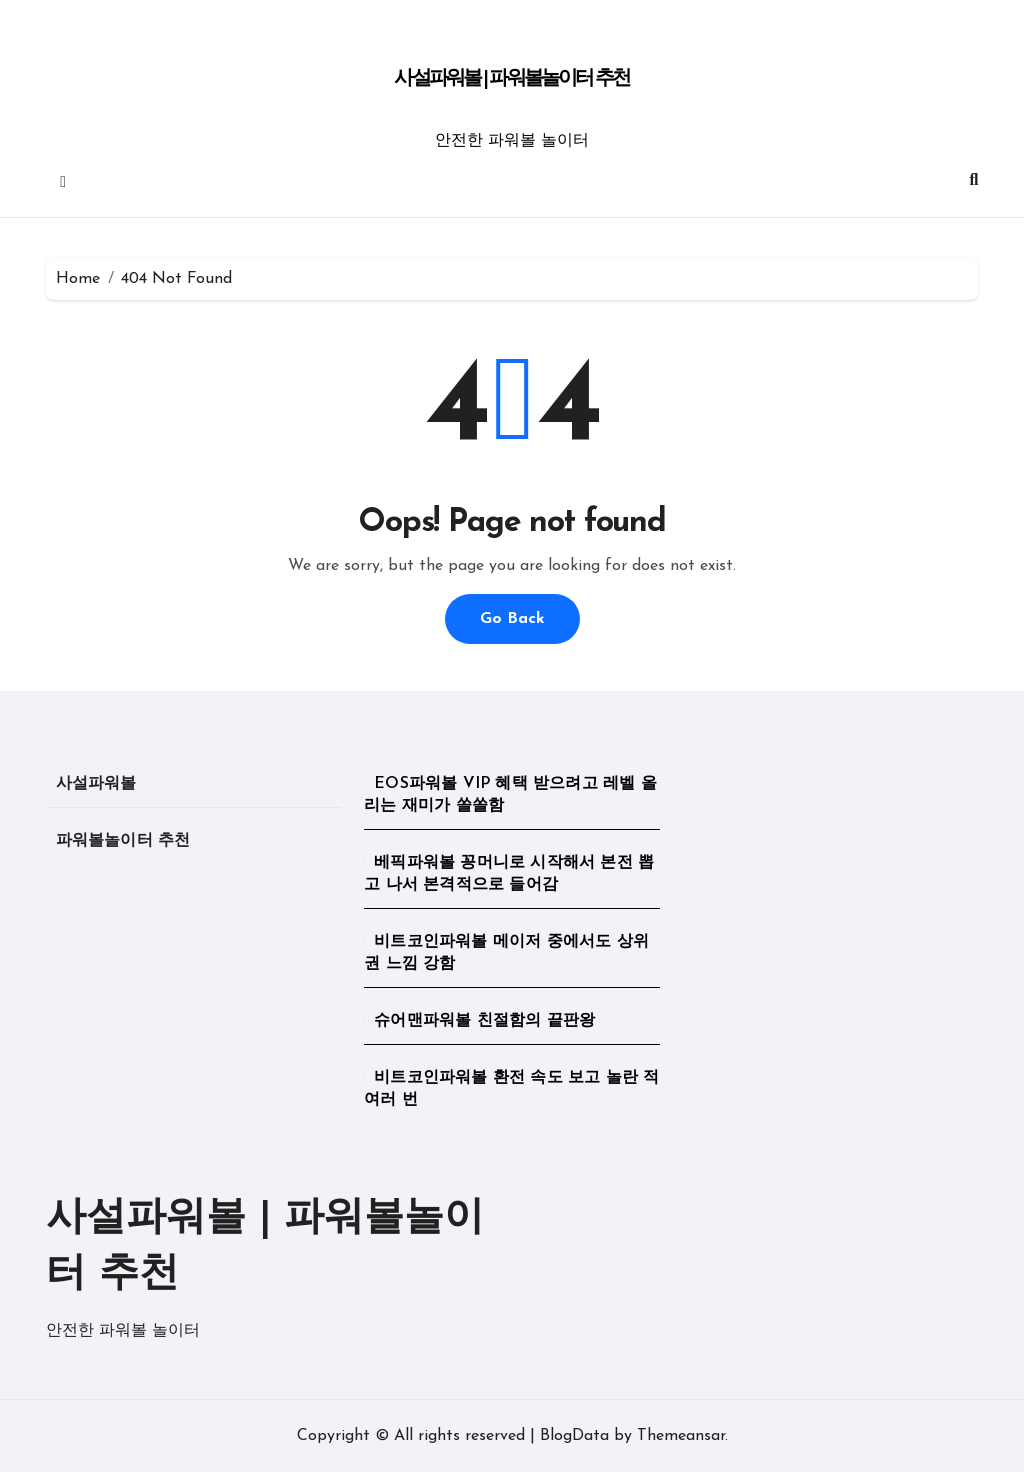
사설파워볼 (96, 784)
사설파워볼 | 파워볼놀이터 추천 (511, 79)
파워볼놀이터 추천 (123, 841)
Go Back (512, 619)
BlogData (574, 1436)
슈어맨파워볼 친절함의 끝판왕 (484, 1021)
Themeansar (681, 1436)
